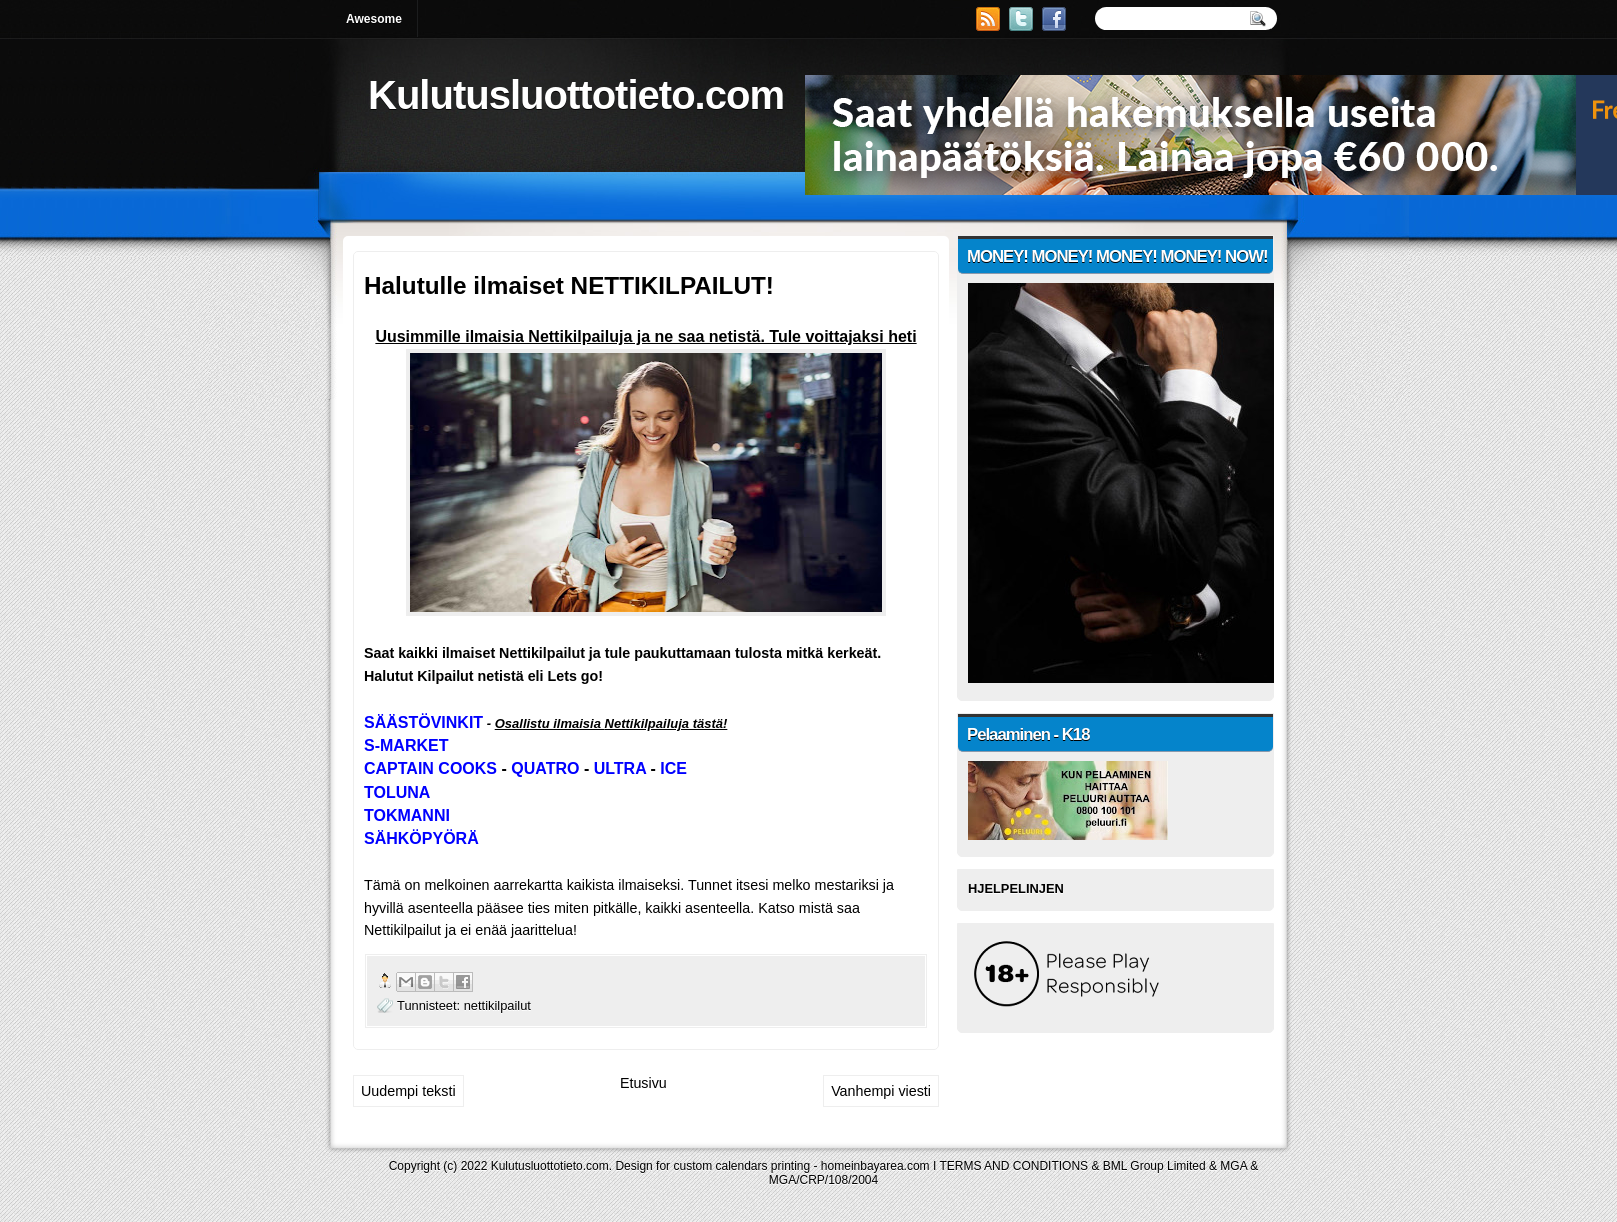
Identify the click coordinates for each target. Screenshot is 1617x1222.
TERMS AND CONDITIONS (1013, 1166)
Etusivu (643, 1083)
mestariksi (847, 885)
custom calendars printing (741, 1166)
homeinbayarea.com (875, 1166)
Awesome (374, 19)
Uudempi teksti (408, 1091)
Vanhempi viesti (881, 1091)
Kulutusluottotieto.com (576, 95)
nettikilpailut (497, 1005)
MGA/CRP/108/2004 (823, 1180)
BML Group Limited (1154, 1166)
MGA (1233, 1166)
